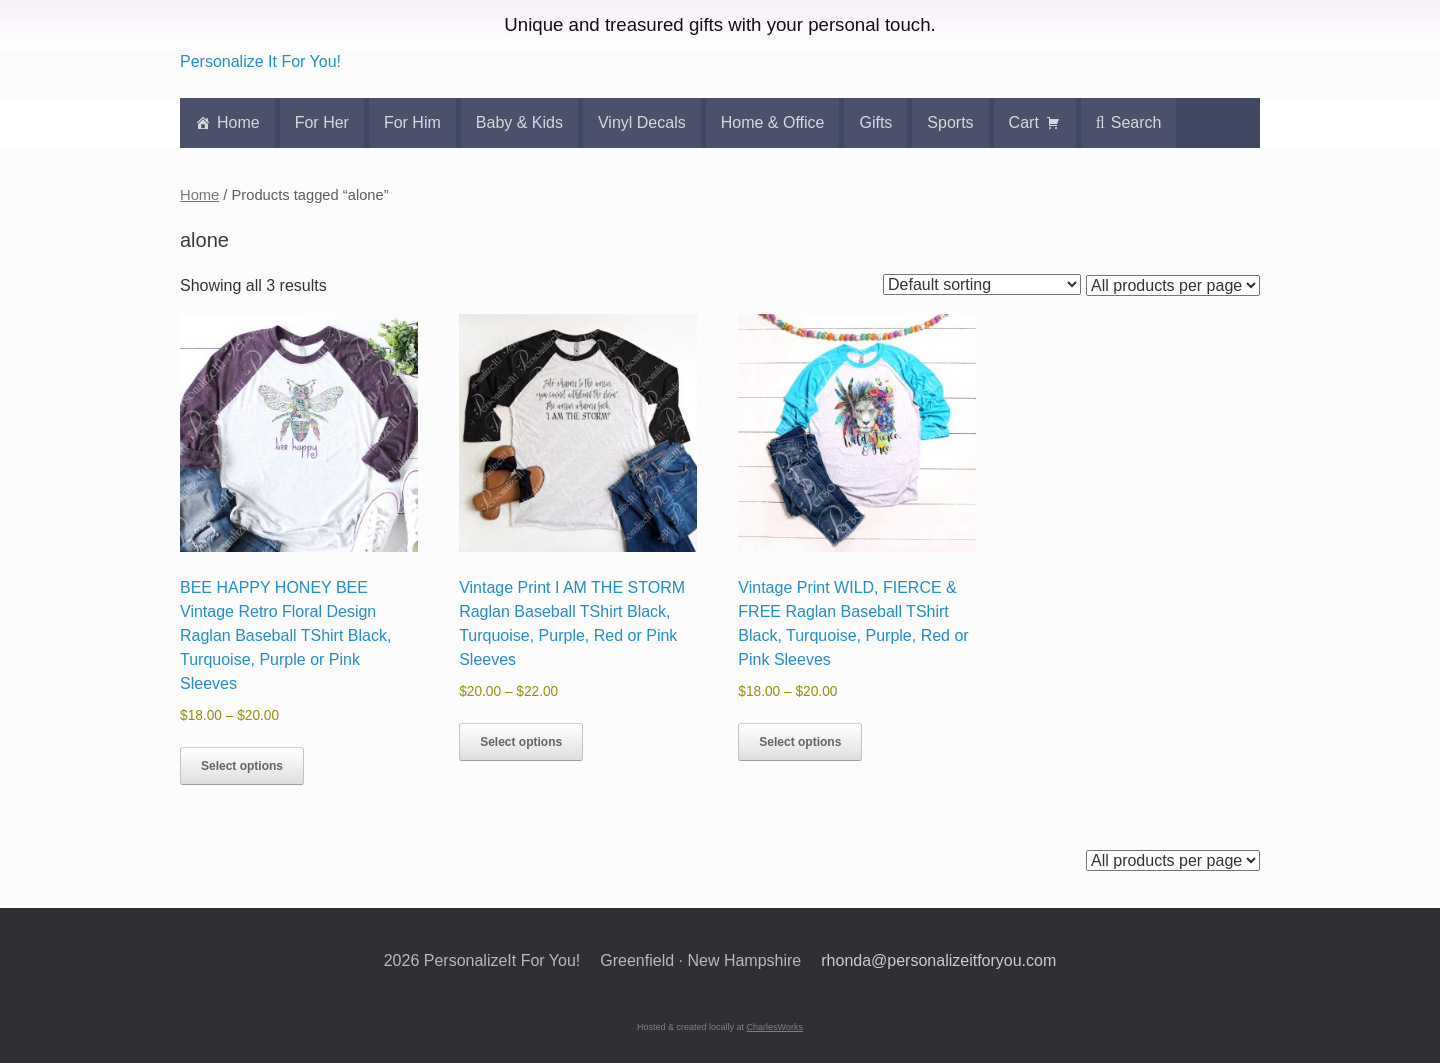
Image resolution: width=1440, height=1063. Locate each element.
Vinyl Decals (642, 122)
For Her (322, 122)
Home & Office (773, 122)
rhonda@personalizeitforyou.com (938, 960)
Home (238, 122)
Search (1136, 122)
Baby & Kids (519, 122)
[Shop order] (982, 284)
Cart (1024, 122)
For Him (412, 122)
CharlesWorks (775, 1027)
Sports (950, 122)
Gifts (875, 122)
